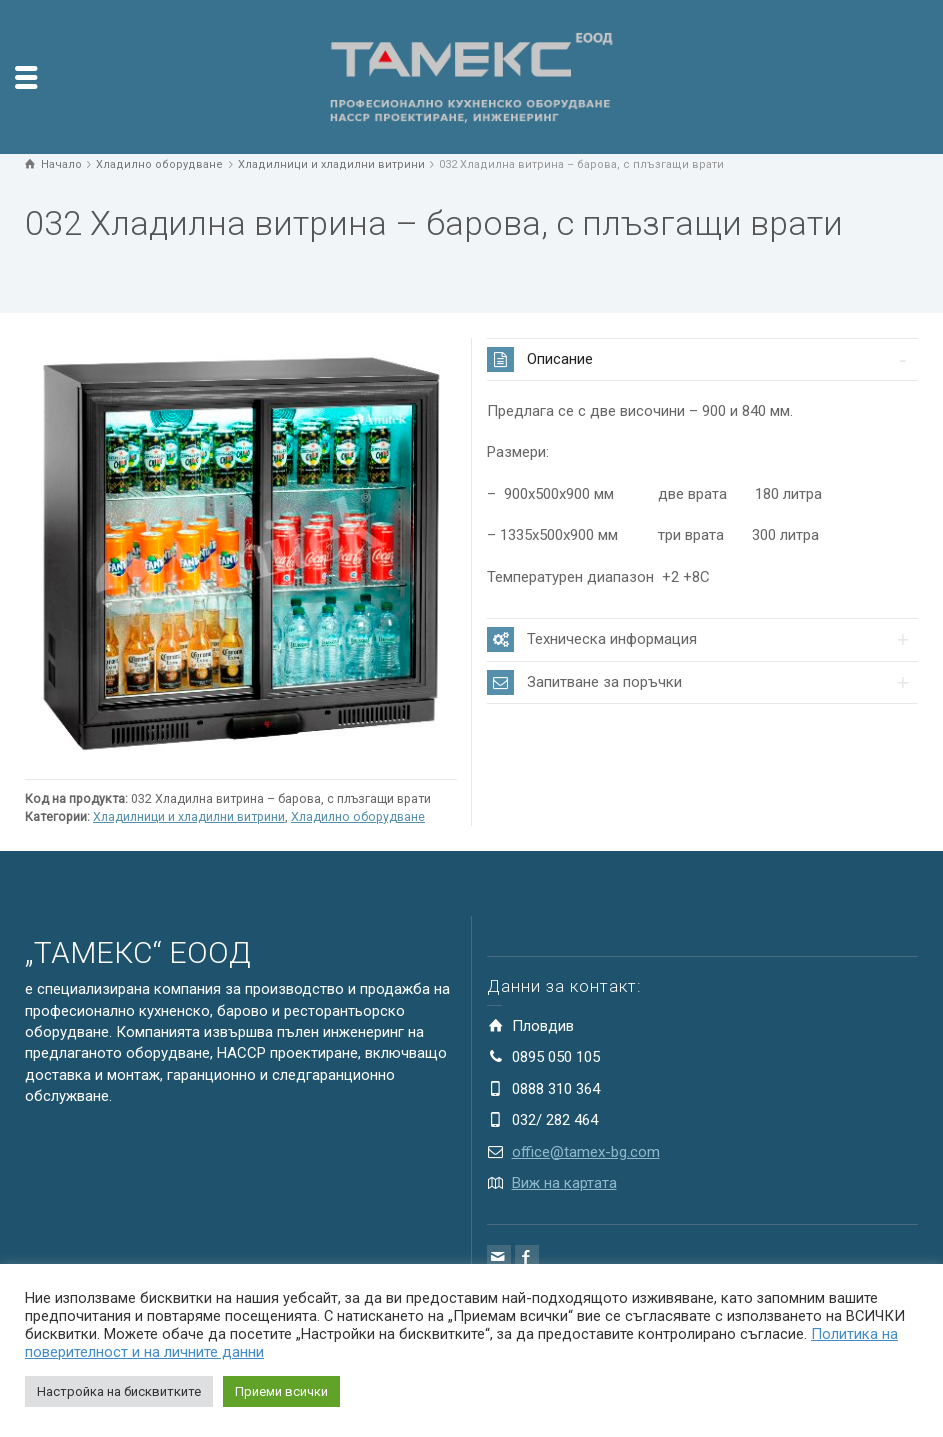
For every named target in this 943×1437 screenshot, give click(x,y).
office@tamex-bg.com (586, 1152)
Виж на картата (564, 1183)
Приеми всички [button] (281, 1391)
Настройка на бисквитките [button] (119, 1391)
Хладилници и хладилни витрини (189, 816)
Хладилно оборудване (358, 816)
